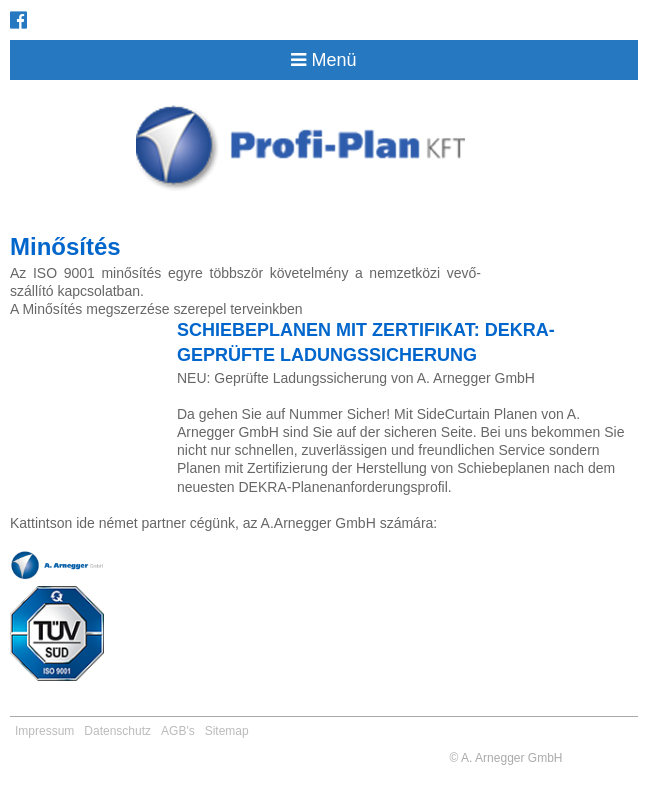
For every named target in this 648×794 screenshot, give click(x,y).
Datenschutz (117, 731)
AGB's (178, 731)
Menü (323, 60)
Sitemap (227, 731)
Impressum (44, 731)
